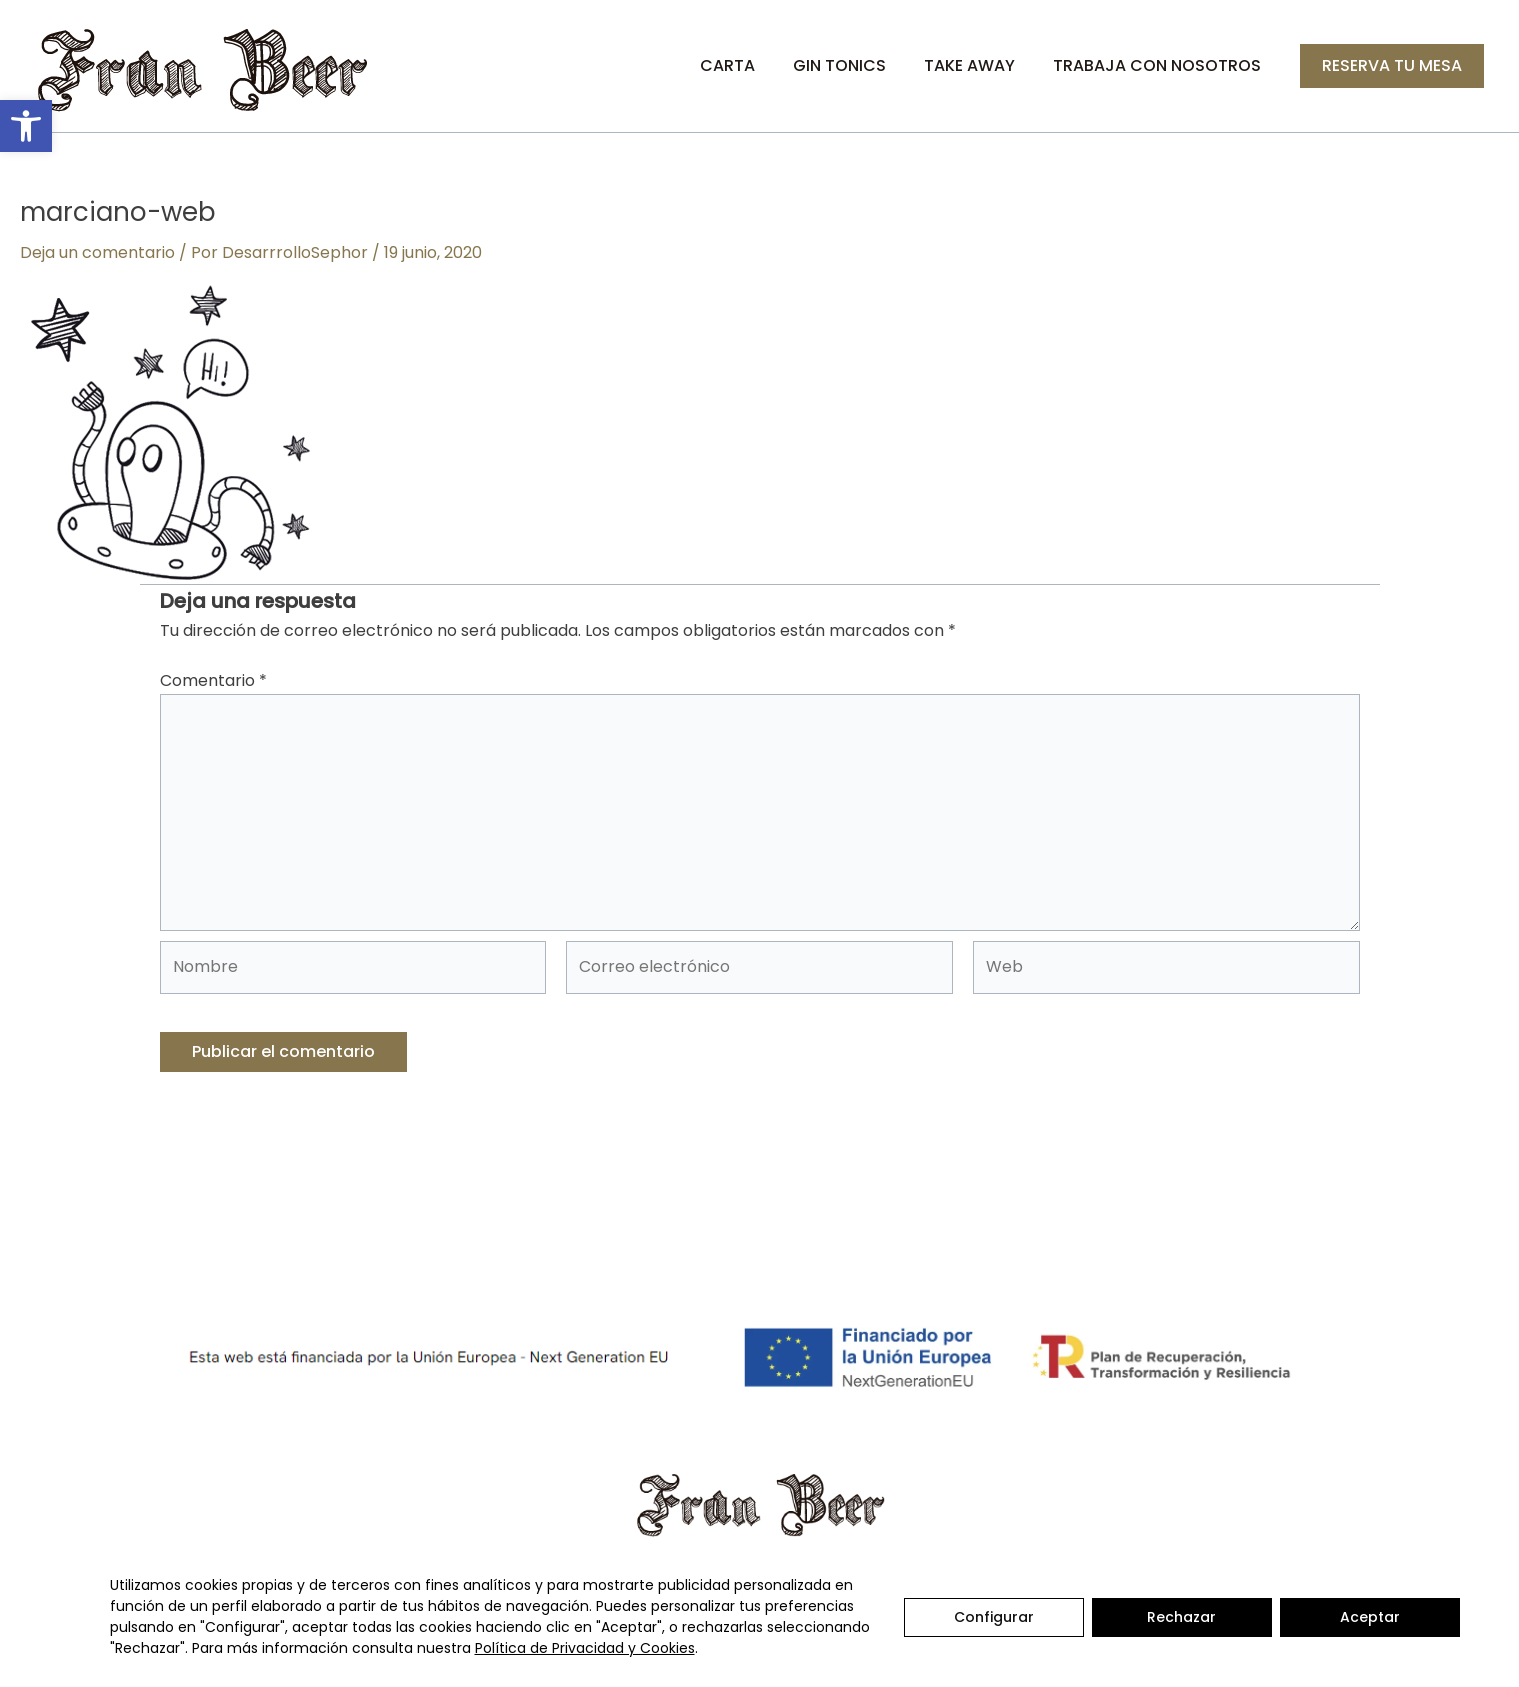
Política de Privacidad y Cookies (585, 1648)
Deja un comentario (97, 252)
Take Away (978, 65)
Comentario (213, 680)
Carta (748, 65)
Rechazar (1181, 1617)
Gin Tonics (854, 65)
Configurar (994, 1617)
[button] (26, 126)
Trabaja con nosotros (1160, 65)
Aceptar (1370, 1617)
